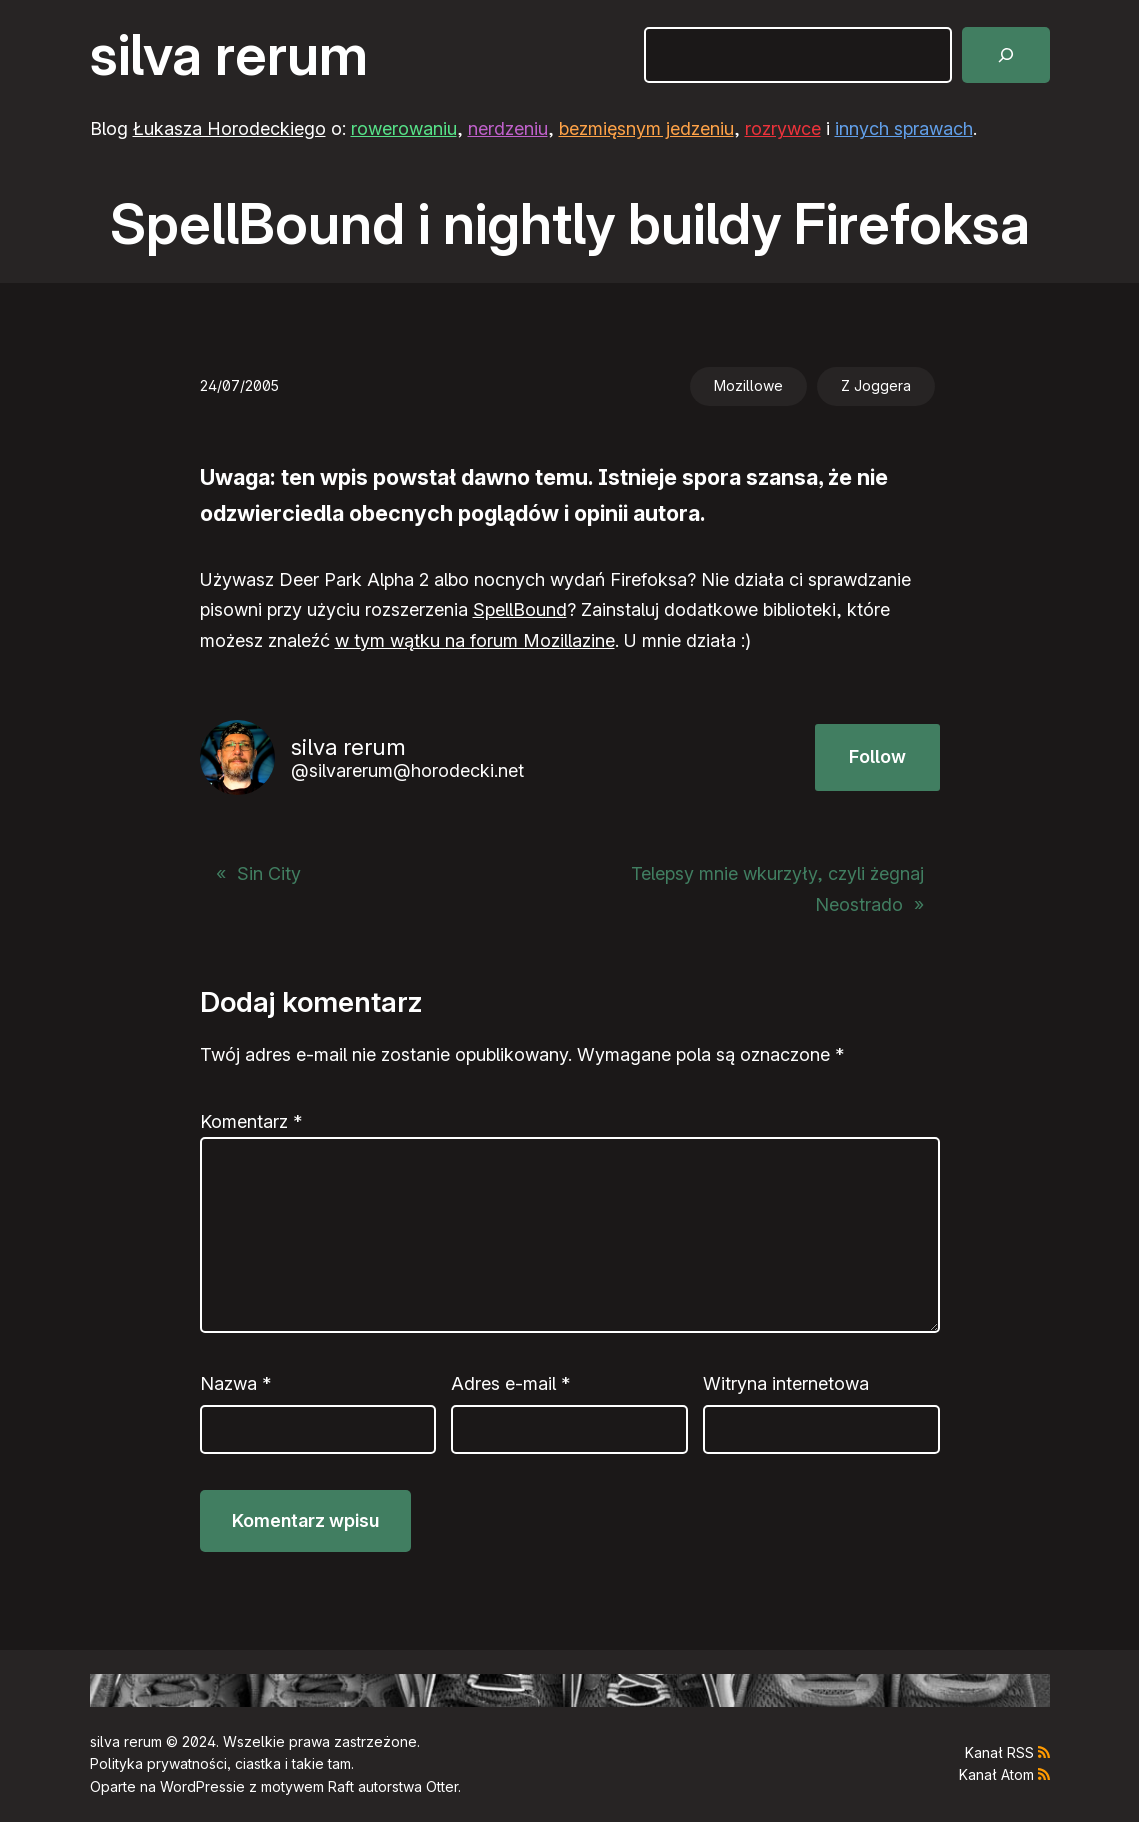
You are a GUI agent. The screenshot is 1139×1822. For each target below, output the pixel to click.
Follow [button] (877, 756)
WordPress (196, 1786)
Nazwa (235, 1383)
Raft (341, 1786)
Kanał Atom (996, 1774)
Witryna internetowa (786, 1383)
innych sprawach (904, 128)
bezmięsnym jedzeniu (646, 128)
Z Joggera (876, 385)
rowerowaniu (404, 128)
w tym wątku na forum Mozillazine (475, 640)
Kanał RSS (999, 1752)
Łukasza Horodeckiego (229, 128)
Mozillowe (748, 385)
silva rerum (229, 55)
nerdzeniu (508, 128)
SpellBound (520, 609)
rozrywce (783, 128)
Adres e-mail (510, 1383)
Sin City (269, 873)
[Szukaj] (1006, 55)
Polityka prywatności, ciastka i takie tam (220, 1763)
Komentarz (251, 1121)
